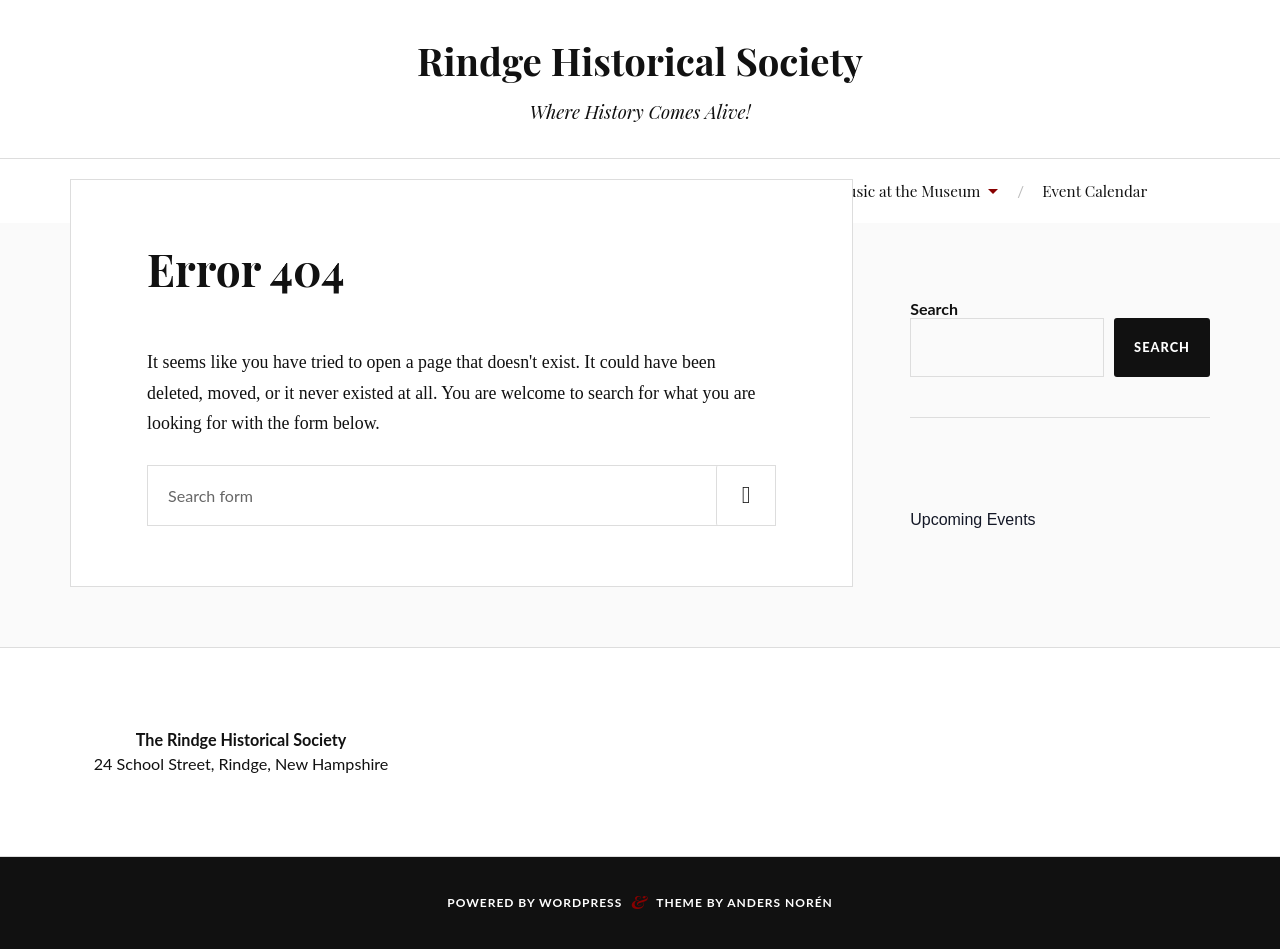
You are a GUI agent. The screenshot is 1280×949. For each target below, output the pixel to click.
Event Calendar (1094, 190)
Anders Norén (780, 902)
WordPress (580, 902)
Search (934, 308)
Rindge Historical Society (640, 60)
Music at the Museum (907, 190)
